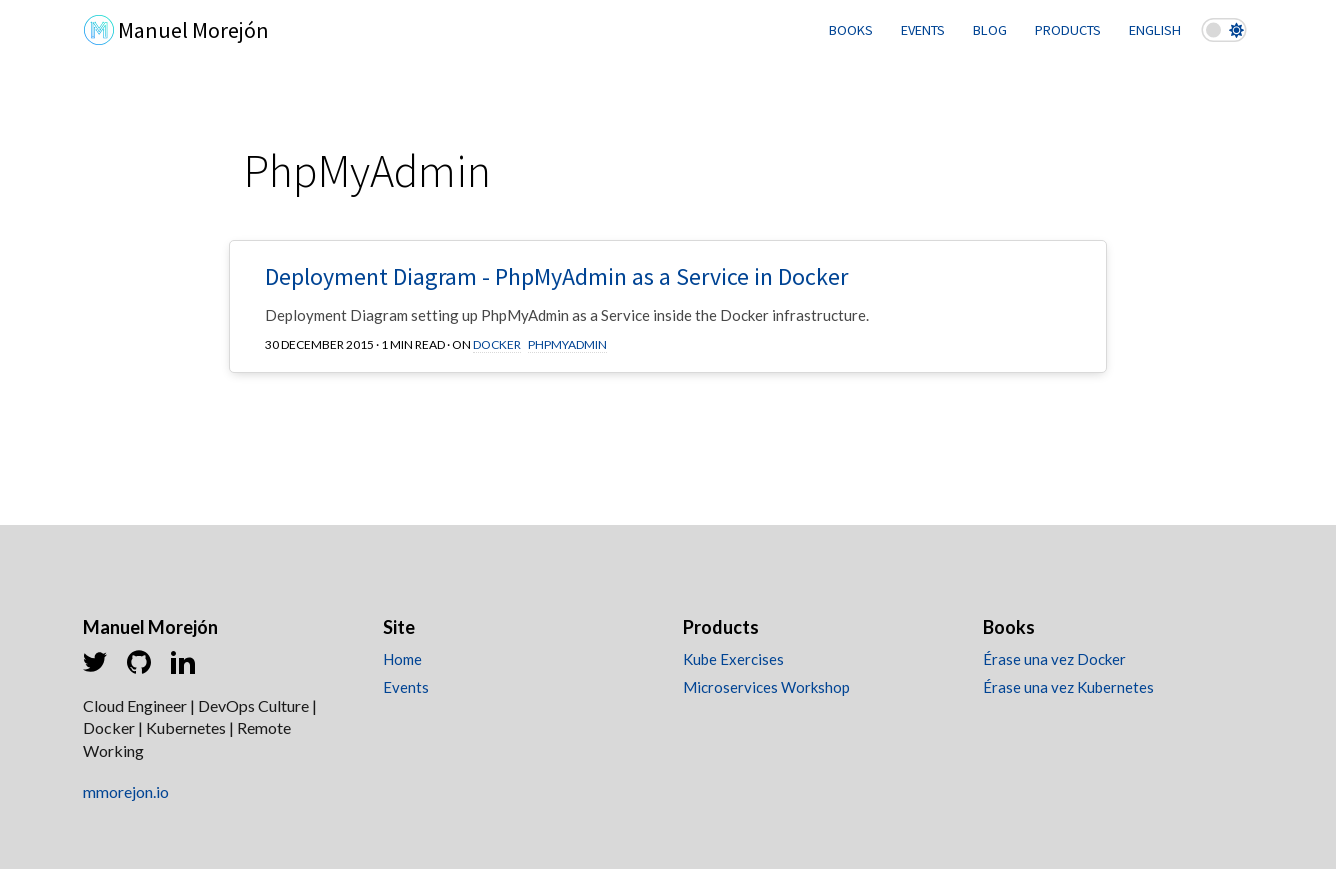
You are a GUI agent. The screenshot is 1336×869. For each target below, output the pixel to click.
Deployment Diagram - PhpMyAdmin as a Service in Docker (556, 276)
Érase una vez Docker (1054, 659)
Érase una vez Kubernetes (1068, 687)
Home (402, 659)
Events (406, 687)
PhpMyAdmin (567, 344)
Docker (497, 344)
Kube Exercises (733, 659)
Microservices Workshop (766, 687)
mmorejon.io (126, 791)
